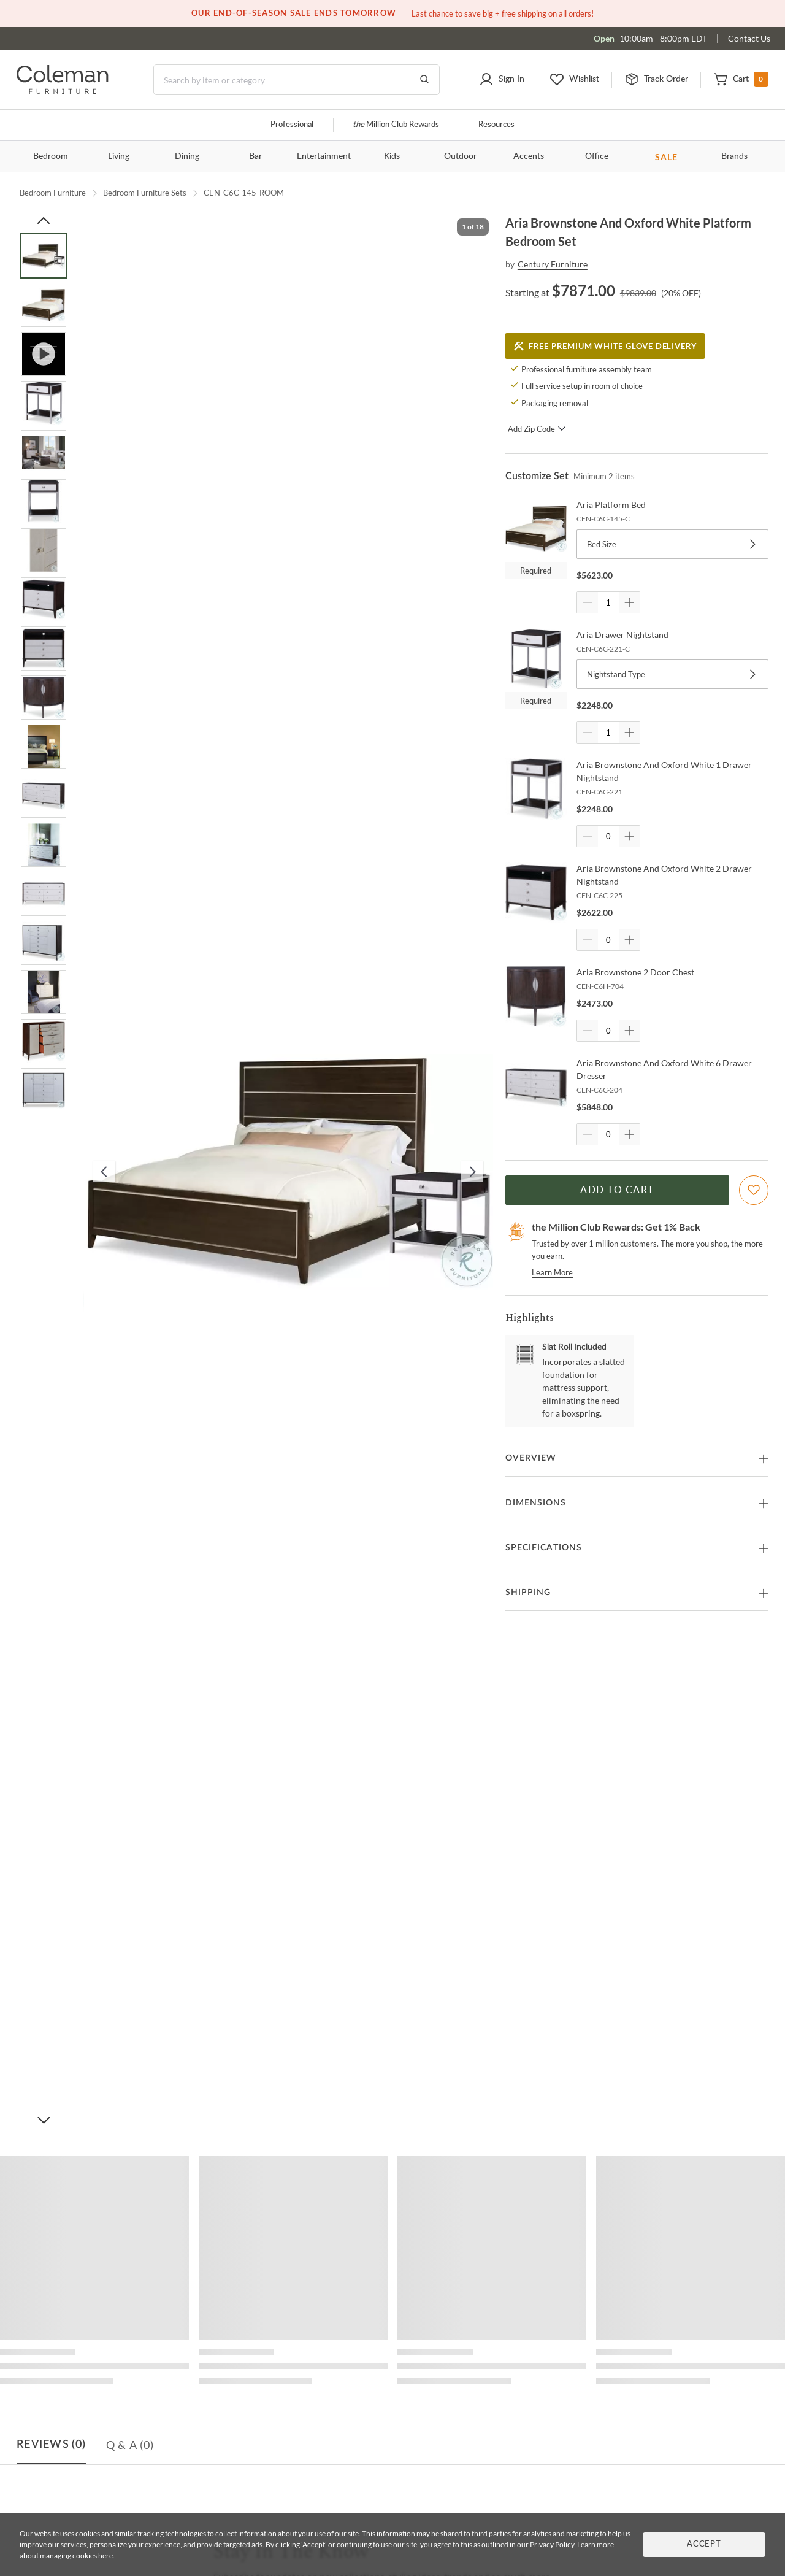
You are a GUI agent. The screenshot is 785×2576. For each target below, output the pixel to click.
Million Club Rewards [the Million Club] (396, 125)
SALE (666, 157)
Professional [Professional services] (291, 125)
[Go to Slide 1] (43, 256)
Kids (392, 156)
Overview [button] (530, 1458)
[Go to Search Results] (424, 80)
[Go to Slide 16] (43, 992)
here (105, 2555)
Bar (255, 156)
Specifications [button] (543, 1548)
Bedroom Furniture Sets (144, 193)
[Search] (296, 79)
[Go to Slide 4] (43, 403)
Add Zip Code (537, 429)
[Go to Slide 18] (43, 1090)
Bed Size (672, 544)
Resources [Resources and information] (496, 125)
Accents (528, 156)
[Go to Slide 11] (43, 747)
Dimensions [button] (535, 1503)
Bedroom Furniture (53, 193)
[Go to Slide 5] (43, 452)
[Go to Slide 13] (43, 845)
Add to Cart (617, 1190)
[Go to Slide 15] (43, 943)
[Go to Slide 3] (43, 354)
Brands (734, 156)
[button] (501, 80)
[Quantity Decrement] (587, 602)
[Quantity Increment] (629, 602)
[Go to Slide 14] (43, 894)
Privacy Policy (552, 2544)
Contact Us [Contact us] (749, 38)
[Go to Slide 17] (43, 1041)
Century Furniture (553, 264)
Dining (187, 156)
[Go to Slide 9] (43, 648)
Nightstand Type (672, 674)
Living (118, 156)
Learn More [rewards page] (552, 1272)
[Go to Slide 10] (43, 697)
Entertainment (324, 156)
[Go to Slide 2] (43, 305)
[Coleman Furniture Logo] (63, 90)
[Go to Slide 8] (43, 599)
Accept (704, 2544)
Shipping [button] (528, 1592)
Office (596, 156)
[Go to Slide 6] (43, 501)
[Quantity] (608, 602)
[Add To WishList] (753, 1190)
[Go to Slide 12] (43, 796)
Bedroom (50, 156)
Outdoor (460, 156)
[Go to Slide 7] (43, 550)
